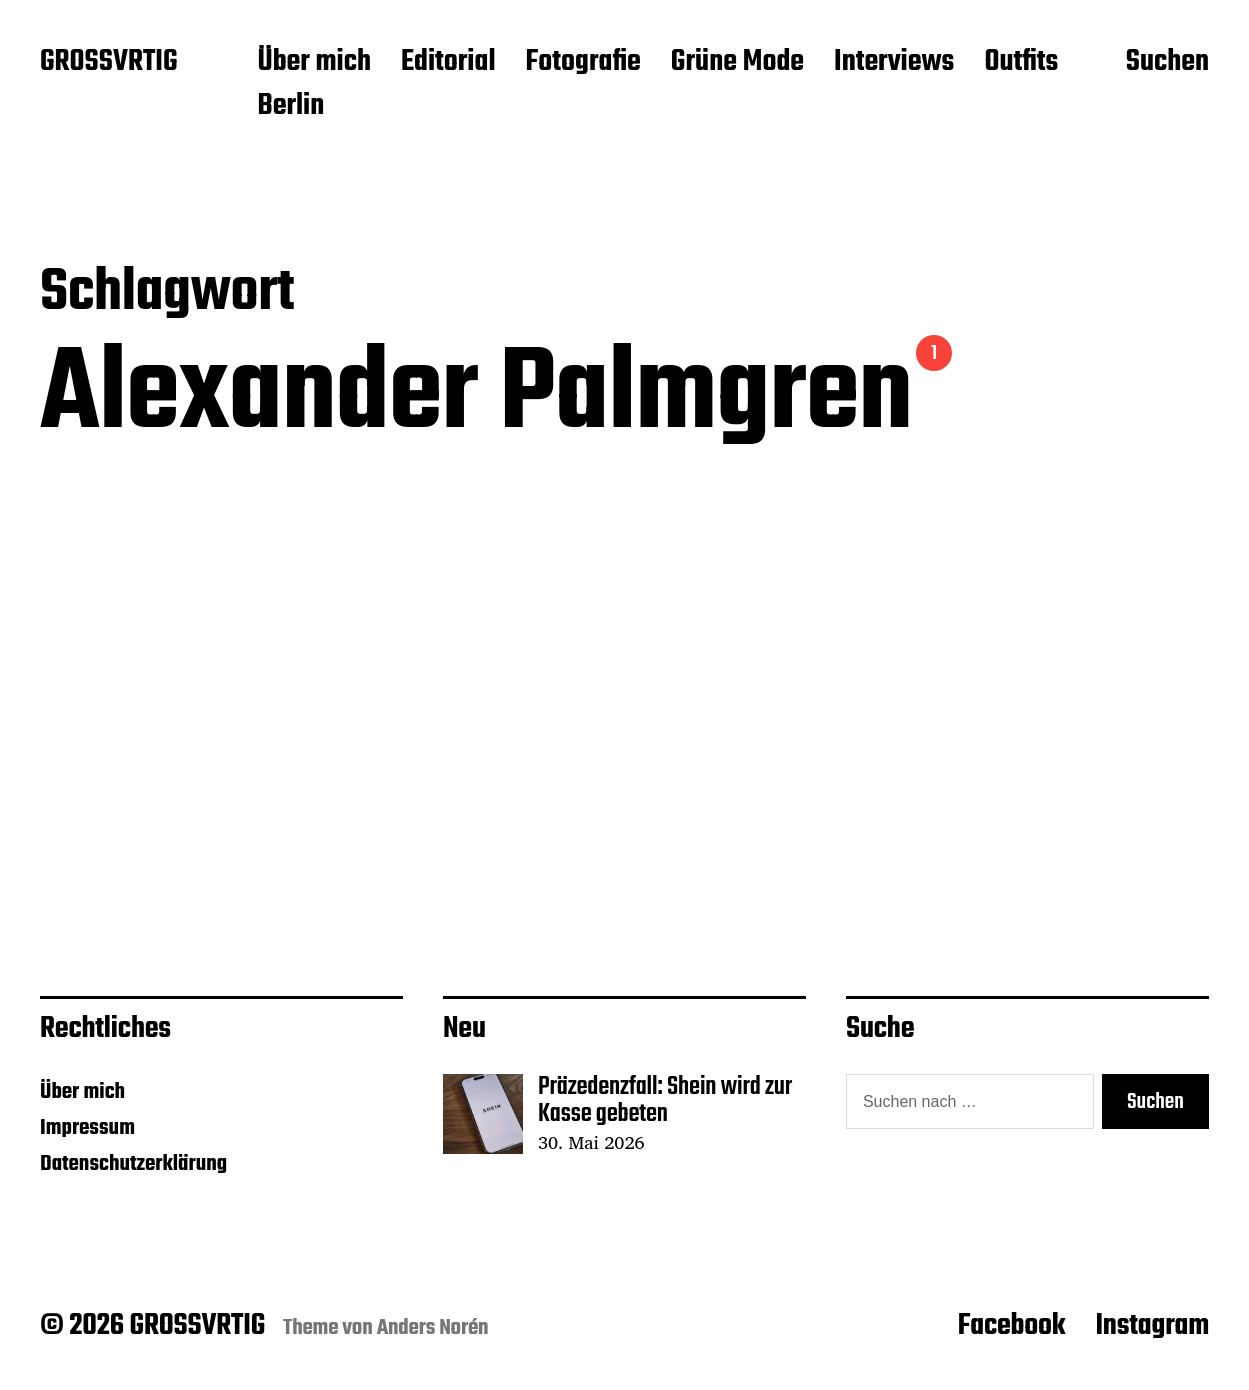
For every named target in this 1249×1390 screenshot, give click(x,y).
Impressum (87, 1128)
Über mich (314, 63)
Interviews (894, 63)
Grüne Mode (737, 63)
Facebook (1012, 1326)
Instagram (1152, 1326)
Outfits (1021, 63)
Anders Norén (433, 1328)
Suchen (1167, 63)
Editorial (448, 63)
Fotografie (583, 63)
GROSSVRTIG (108, 63)
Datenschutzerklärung (133, 1164)
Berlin (290, 107)
